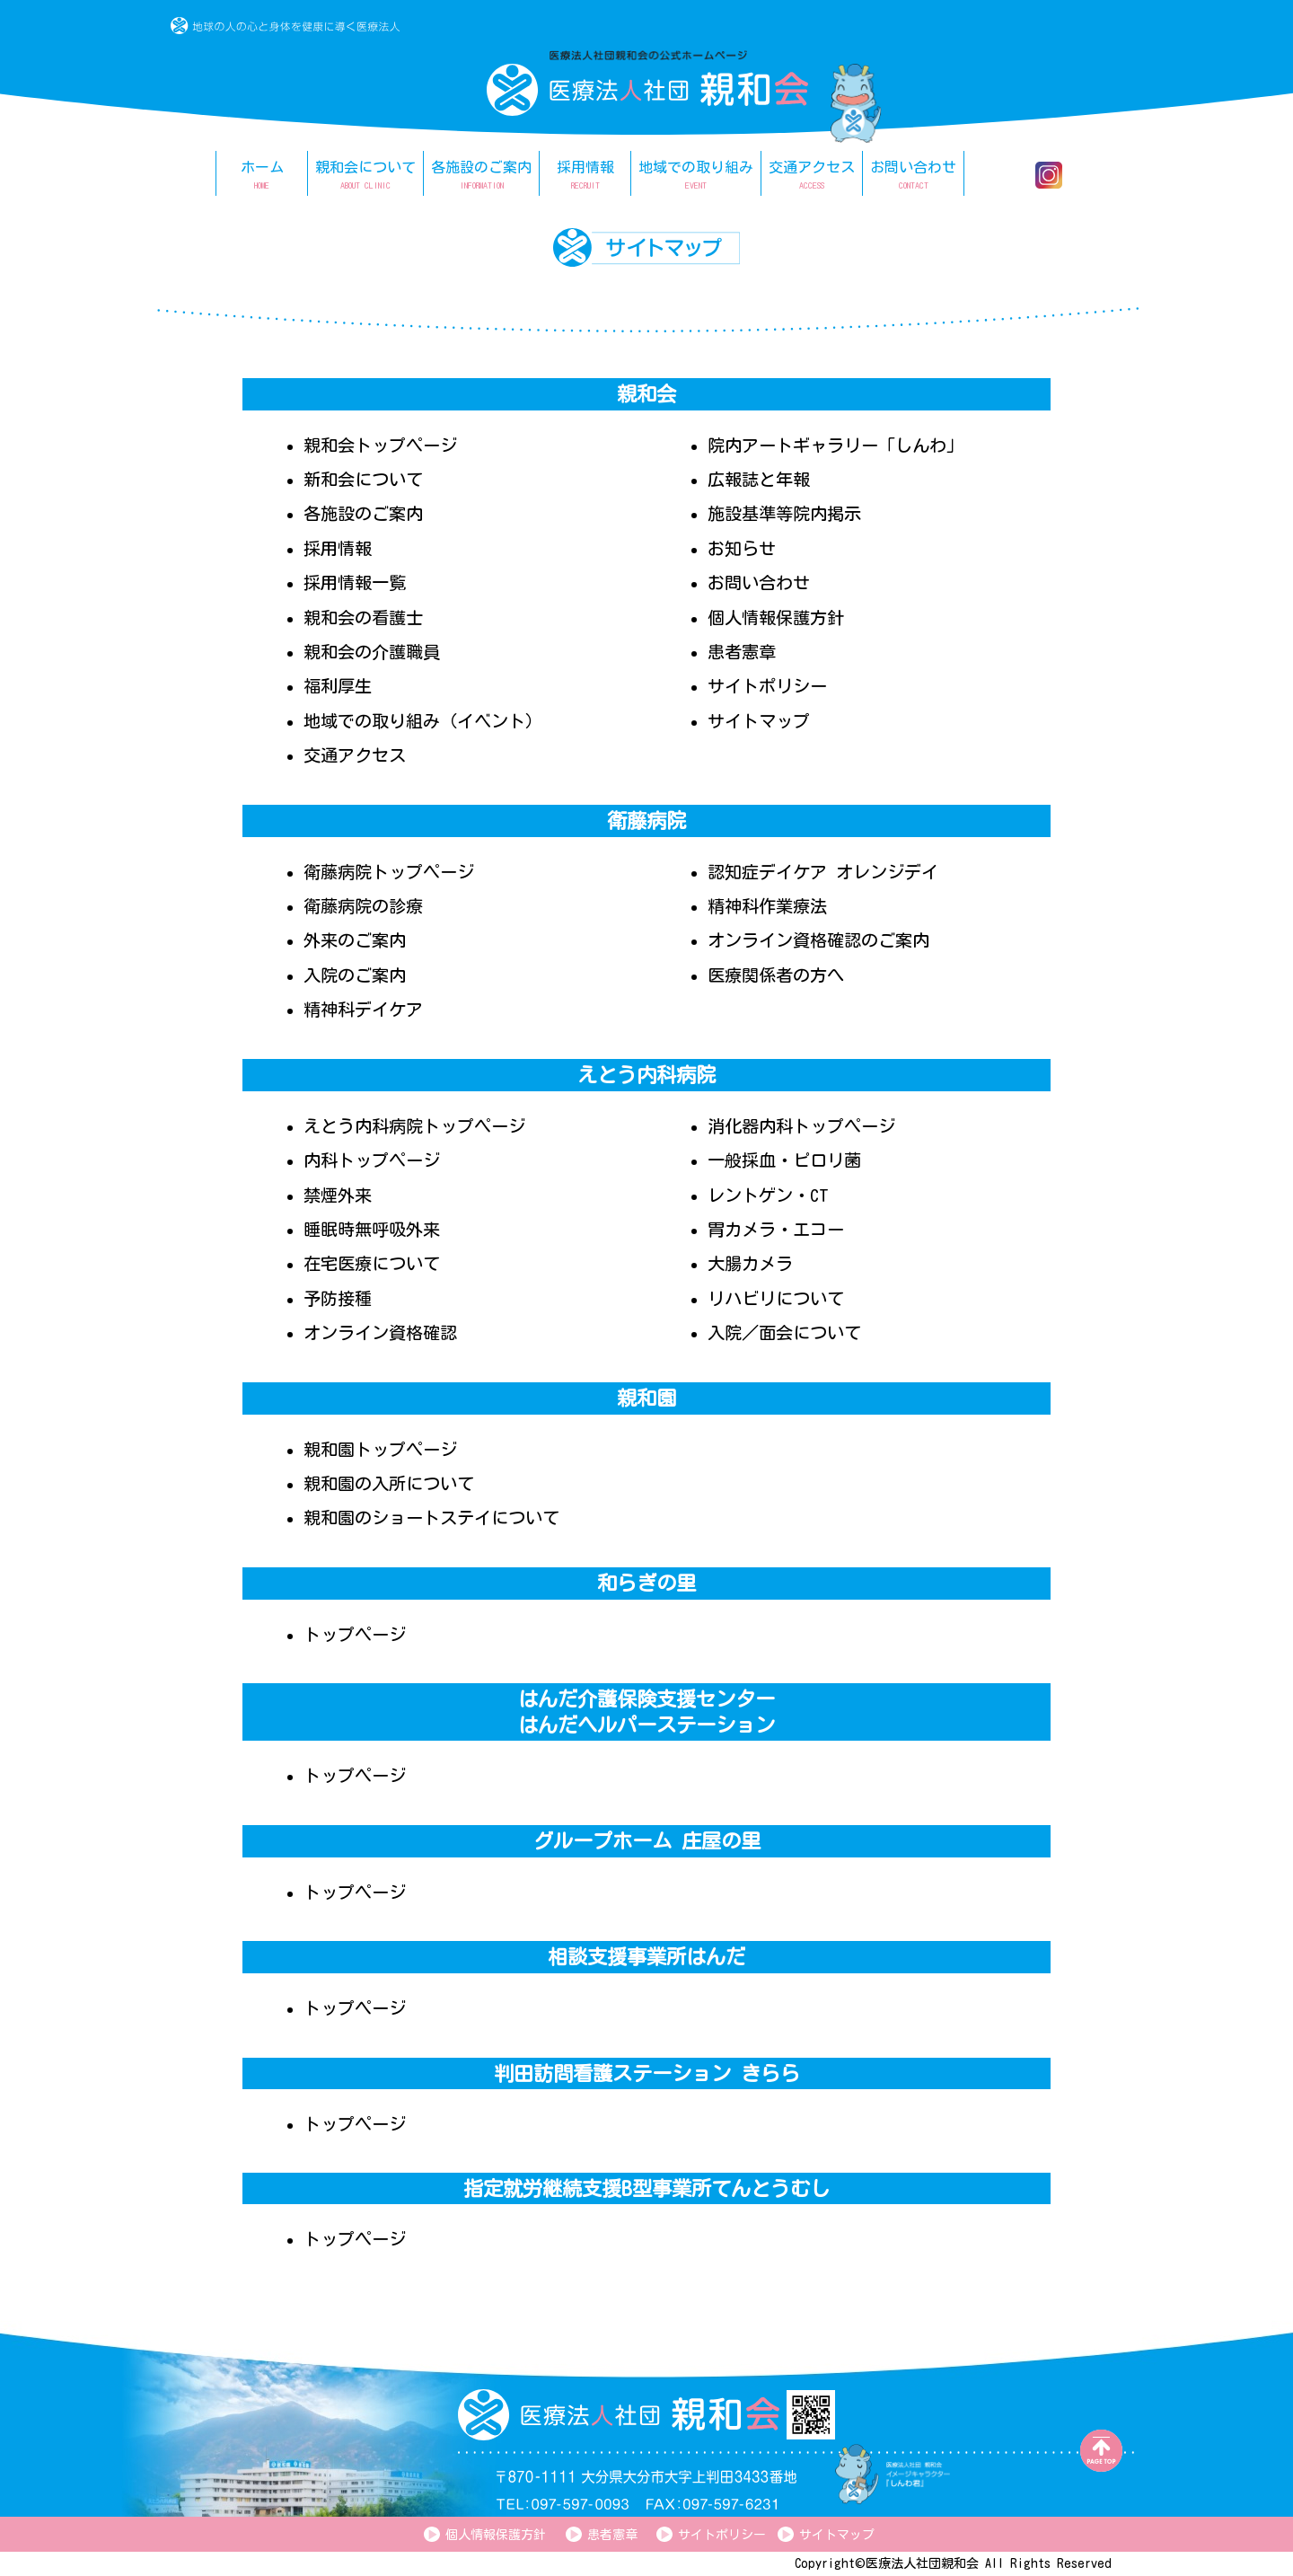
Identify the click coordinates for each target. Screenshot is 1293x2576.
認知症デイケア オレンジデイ (823, 871)
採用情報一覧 (354, 582)
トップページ (354, 1634)
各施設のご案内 (363, 513)
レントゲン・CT (768, 1195)
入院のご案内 (354, 975)
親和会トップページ (380, 445)
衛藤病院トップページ (388, 871)
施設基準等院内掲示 (784, 513)
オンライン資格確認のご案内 (818, 939)
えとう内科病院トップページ (414, 1125)
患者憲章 (742, 651)
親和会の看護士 (363, 617)
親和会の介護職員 (371, 651)
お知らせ (742, 548)
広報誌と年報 (759, 479)
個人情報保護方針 (776, 617)
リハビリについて (776, 1298)
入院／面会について (784, 1332)
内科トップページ (371, 1160)
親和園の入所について (388, 1483)
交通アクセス (354, 754)
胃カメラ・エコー (776, 1229)
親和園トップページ (380, 1449)
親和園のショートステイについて (431, 1517)
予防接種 (337, 1298)
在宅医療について (371, 1263)
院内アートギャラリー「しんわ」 (835, 445)
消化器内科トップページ (801, 1125)
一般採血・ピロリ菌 (784, 1160)
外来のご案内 (354, 939)
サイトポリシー (767, 685)
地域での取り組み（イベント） (422, 720)
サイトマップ (759, 720)
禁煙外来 (337, 1195)
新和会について (363, 479)
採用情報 (337, 548)
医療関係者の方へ (776, 975)
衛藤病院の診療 (363, 905)
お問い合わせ (759, 582)
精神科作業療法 (767, 905)
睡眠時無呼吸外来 (371, 1229)
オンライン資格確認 (380, 1332)
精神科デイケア (363, 1009)
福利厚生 (337, 685)
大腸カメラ (750, 1263)
